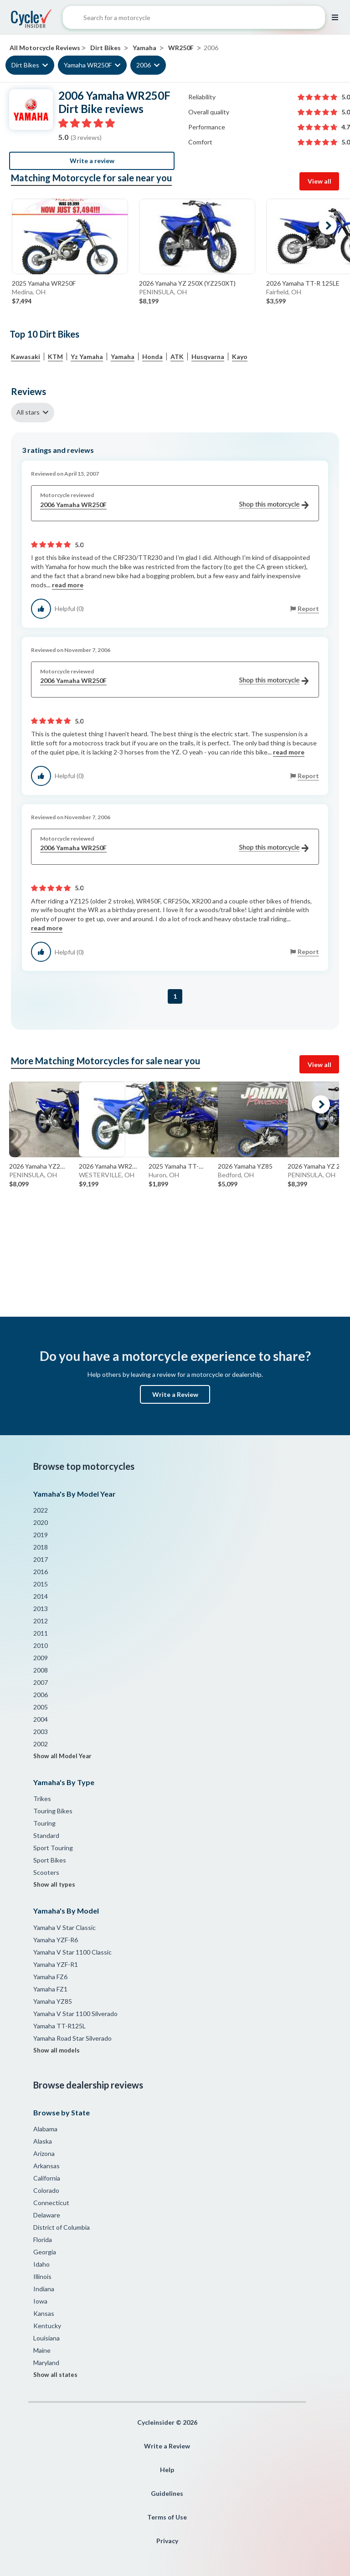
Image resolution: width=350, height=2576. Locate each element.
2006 (143, 65)
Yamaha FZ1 (50, 1989)
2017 (40, 1559)
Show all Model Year (62, 1756)
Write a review (92, 160)
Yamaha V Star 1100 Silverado (75, 2013)
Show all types (54, 1884)
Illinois (42, 2276)
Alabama (45, 2129)
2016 (40, 1571)
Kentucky (47, 2326)
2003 (40, 1731)
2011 (40, 1633)
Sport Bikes (49, 1860)
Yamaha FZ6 (50, 1977)
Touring (44, 1823)
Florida (42, 2239)
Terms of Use (167, 2517)
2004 (40, 1719)
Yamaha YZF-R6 (55, 1940)
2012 (40, 1621)
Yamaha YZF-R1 (55, 1964)
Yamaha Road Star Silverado (72, 2038)
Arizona (44, 2153)
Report (308, 608)
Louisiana (46, 2338)
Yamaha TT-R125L (59, 2026)
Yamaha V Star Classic (64, 1927)
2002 (40, 1744)
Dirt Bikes (25, 65)
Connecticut (51, 2203)
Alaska (42, 2141)
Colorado (46, 2190)
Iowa (40, 2301)
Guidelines (167, 2493)
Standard (46, 1835)
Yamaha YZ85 (52, 2001)
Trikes (42, 1798)
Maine (42, 2350)
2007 (40, 1682)
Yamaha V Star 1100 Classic (72, 1952)
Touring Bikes (52, 1811)
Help (167, 2469)
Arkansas (46, 2166)
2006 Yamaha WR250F (174, 505)
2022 (40, 1510)
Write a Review (175, 1394)
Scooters (46, 1872)
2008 (40, 1670)
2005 (40, 1707)
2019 (40, 1535)
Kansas (43, 2313)
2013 (40, 1608)
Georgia (44, 2252)
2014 (40, 1596)
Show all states (55, 2374)
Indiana (43, 2289)
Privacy (167, 2541)
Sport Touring (53, 1848)
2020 (40, 1522)
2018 (40, 1547)
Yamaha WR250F (88, 65)
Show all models (56, 2050)
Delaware (46, 2215)
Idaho (41, 2264)
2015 (40, 1584)
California (46, 2178)
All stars (28, 412)
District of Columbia (61, 2227)
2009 (40, 1658)
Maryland (46, 2362)
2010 (40, 1645)
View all (319, 181)
